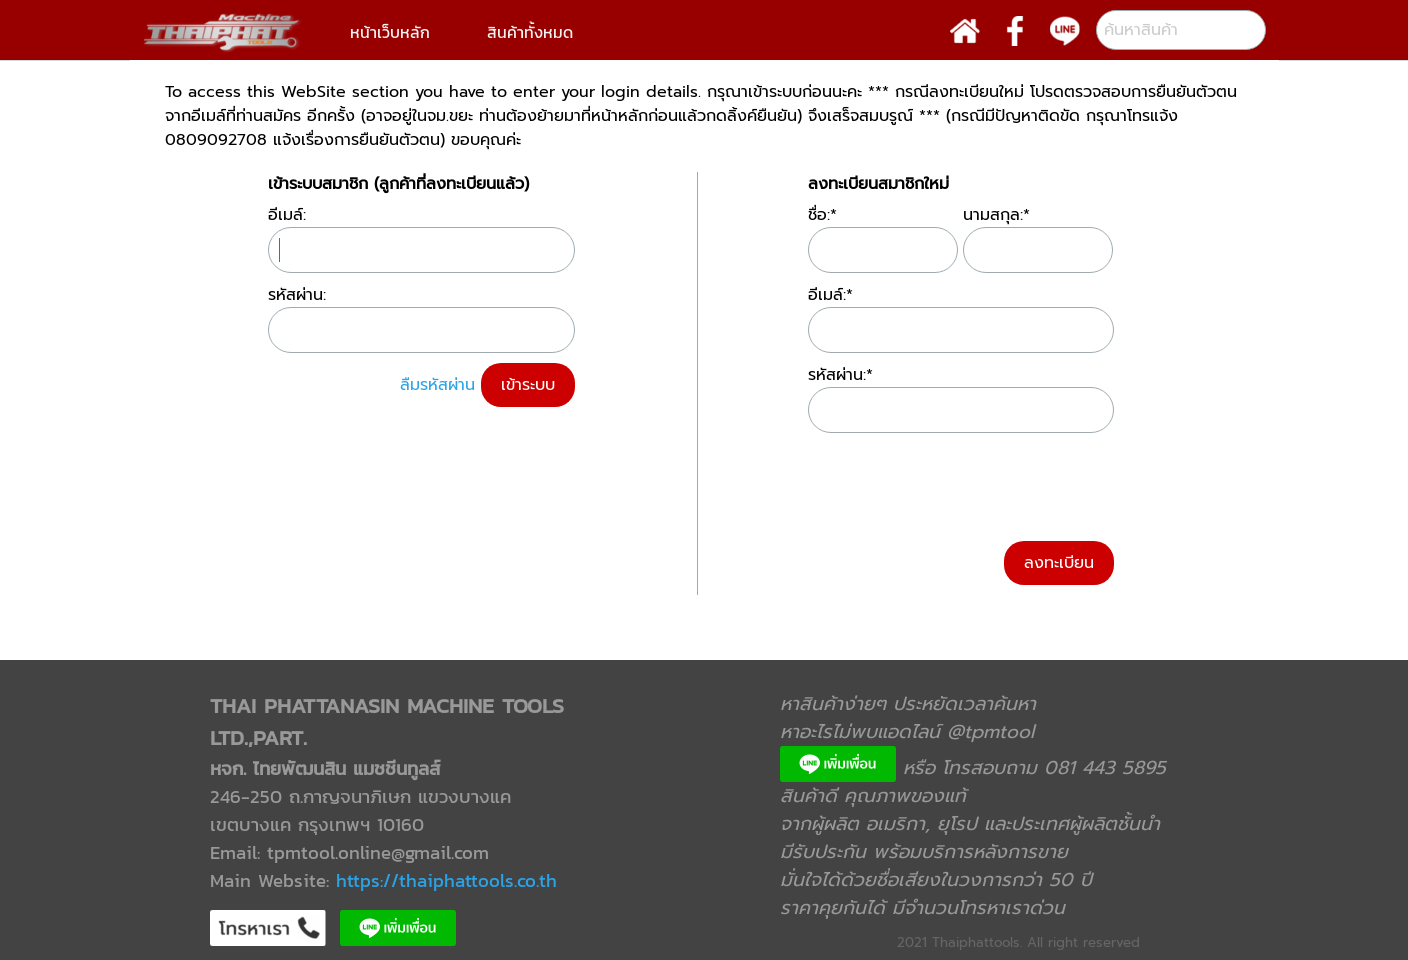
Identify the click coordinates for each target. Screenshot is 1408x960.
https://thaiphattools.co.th (446, 880)
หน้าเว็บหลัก (390, 32)
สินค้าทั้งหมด (530, 32)
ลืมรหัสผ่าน (437, 385)
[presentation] (960, 482)
